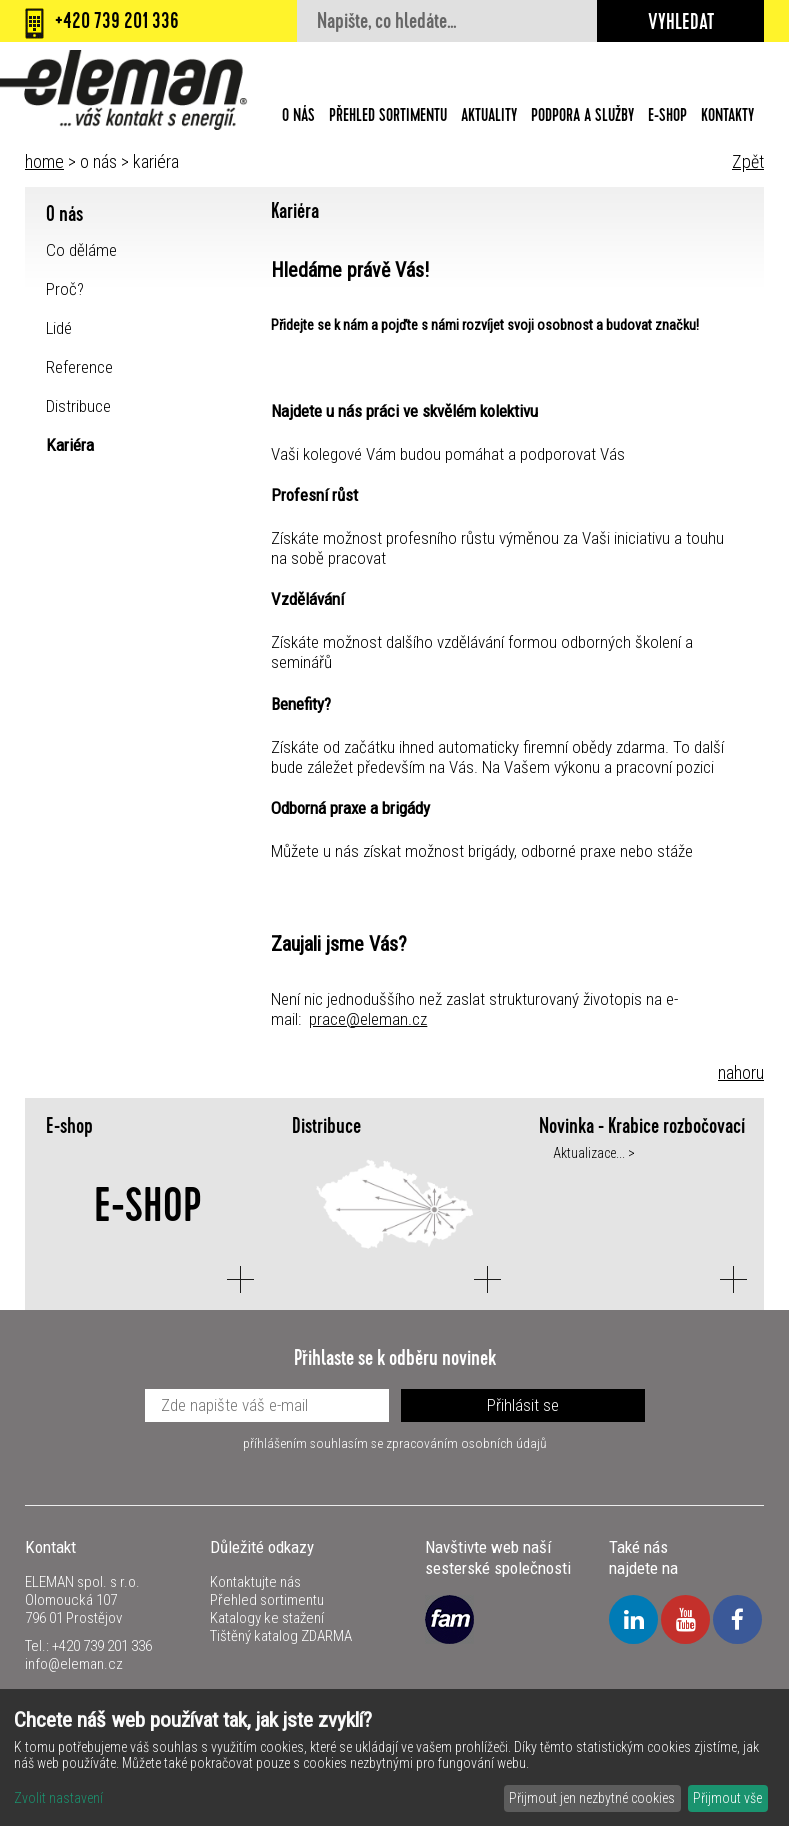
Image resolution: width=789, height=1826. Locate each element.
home (44, 161)
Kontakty (727, 117)
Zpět (748, 161)
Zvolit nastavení (58, 1798)
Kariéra (70, 445)
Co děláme (81, 250)
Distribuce (78, 406)
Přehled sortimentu (388, 117)
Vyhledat (681, 25)
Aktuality (489, 117)
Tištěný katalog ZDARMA (281, 1636)
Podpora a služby (582, 117)
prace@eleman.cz (368, 1019)
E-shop (667, 117)
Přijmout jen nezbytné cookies (592, 1798)
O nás (298, 117)
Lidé (59, 328)
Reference (79, 367)
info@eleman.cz (74, 1664)
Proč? (65, 289)
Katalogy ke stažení (267, 1618)
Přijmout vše (727, 1798)
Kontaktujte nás (255, 1582)
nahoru (741, 1072)
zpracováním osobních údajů (466, 1443)
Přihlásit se (523, 1405)
